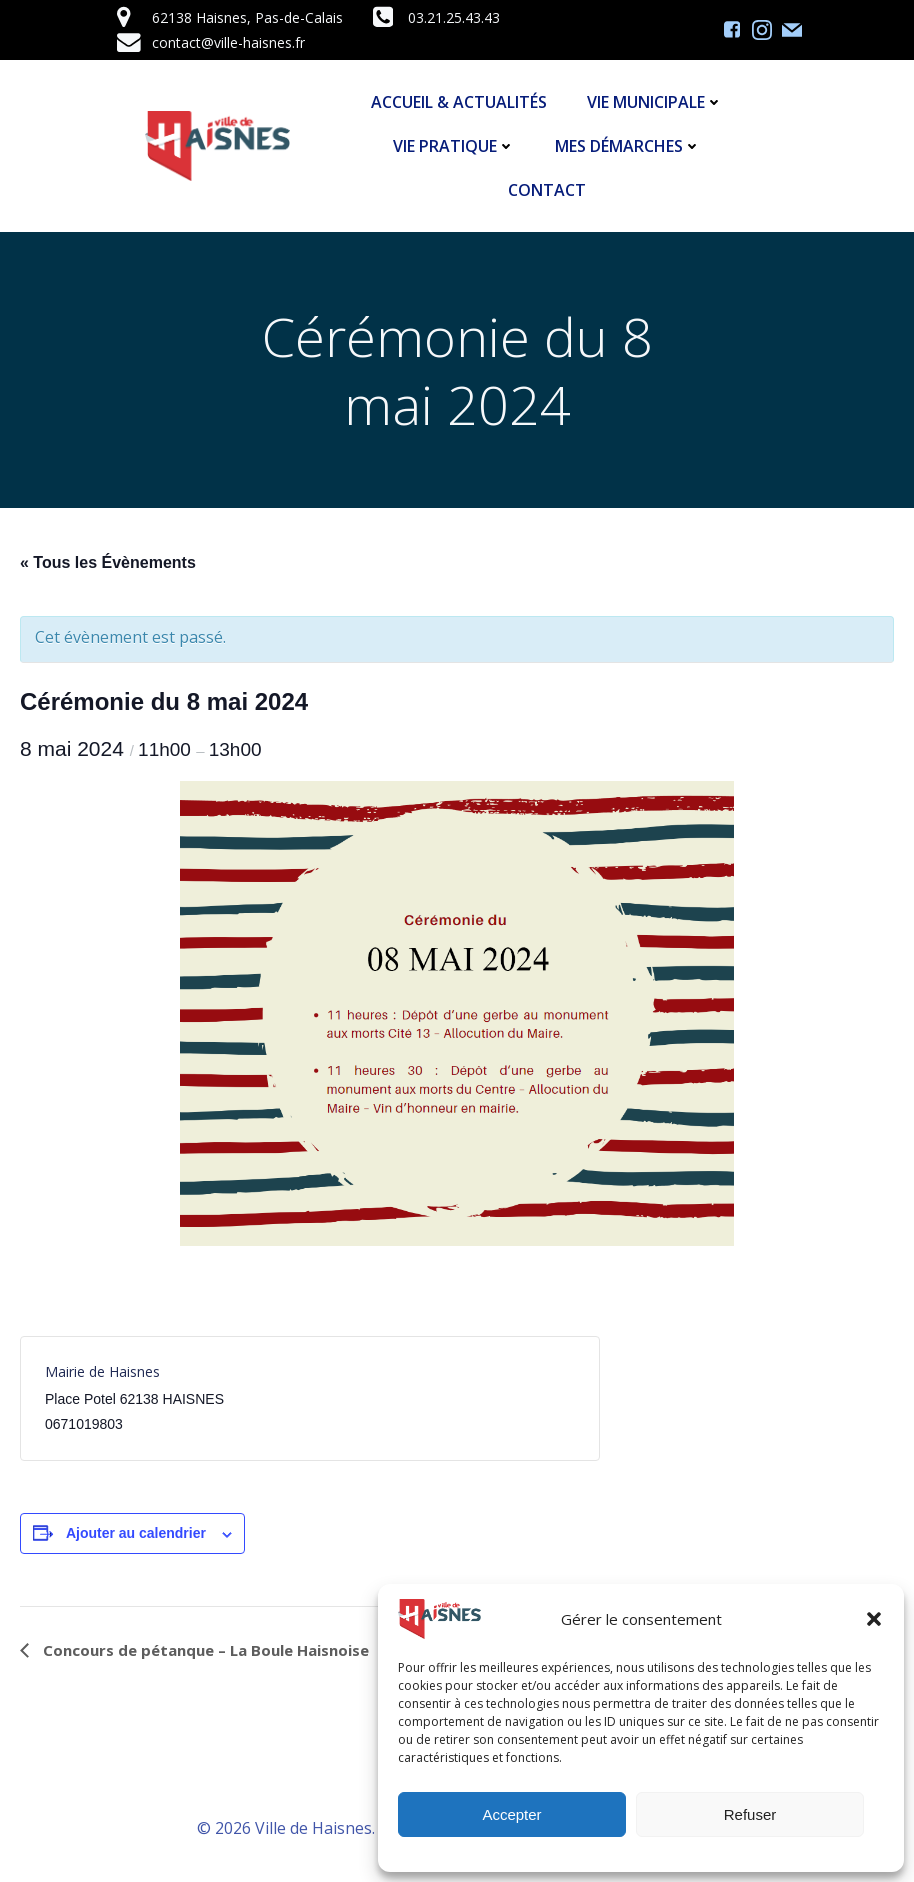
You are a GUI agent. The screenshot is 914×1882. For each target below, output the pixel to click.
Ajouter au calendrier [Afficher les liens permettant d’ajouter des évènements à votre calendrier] (136, 1533)
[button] (874, 1619)
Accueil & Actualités (459, 102)
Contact (547, 190)
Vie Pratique (454, 146)
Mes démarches (628, 146)
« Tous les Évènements (108, 562)
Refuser (750, 1814)
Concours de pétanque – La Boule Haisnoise (204, 1650)
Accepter (511, 1814)
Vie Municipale (655, 102)
